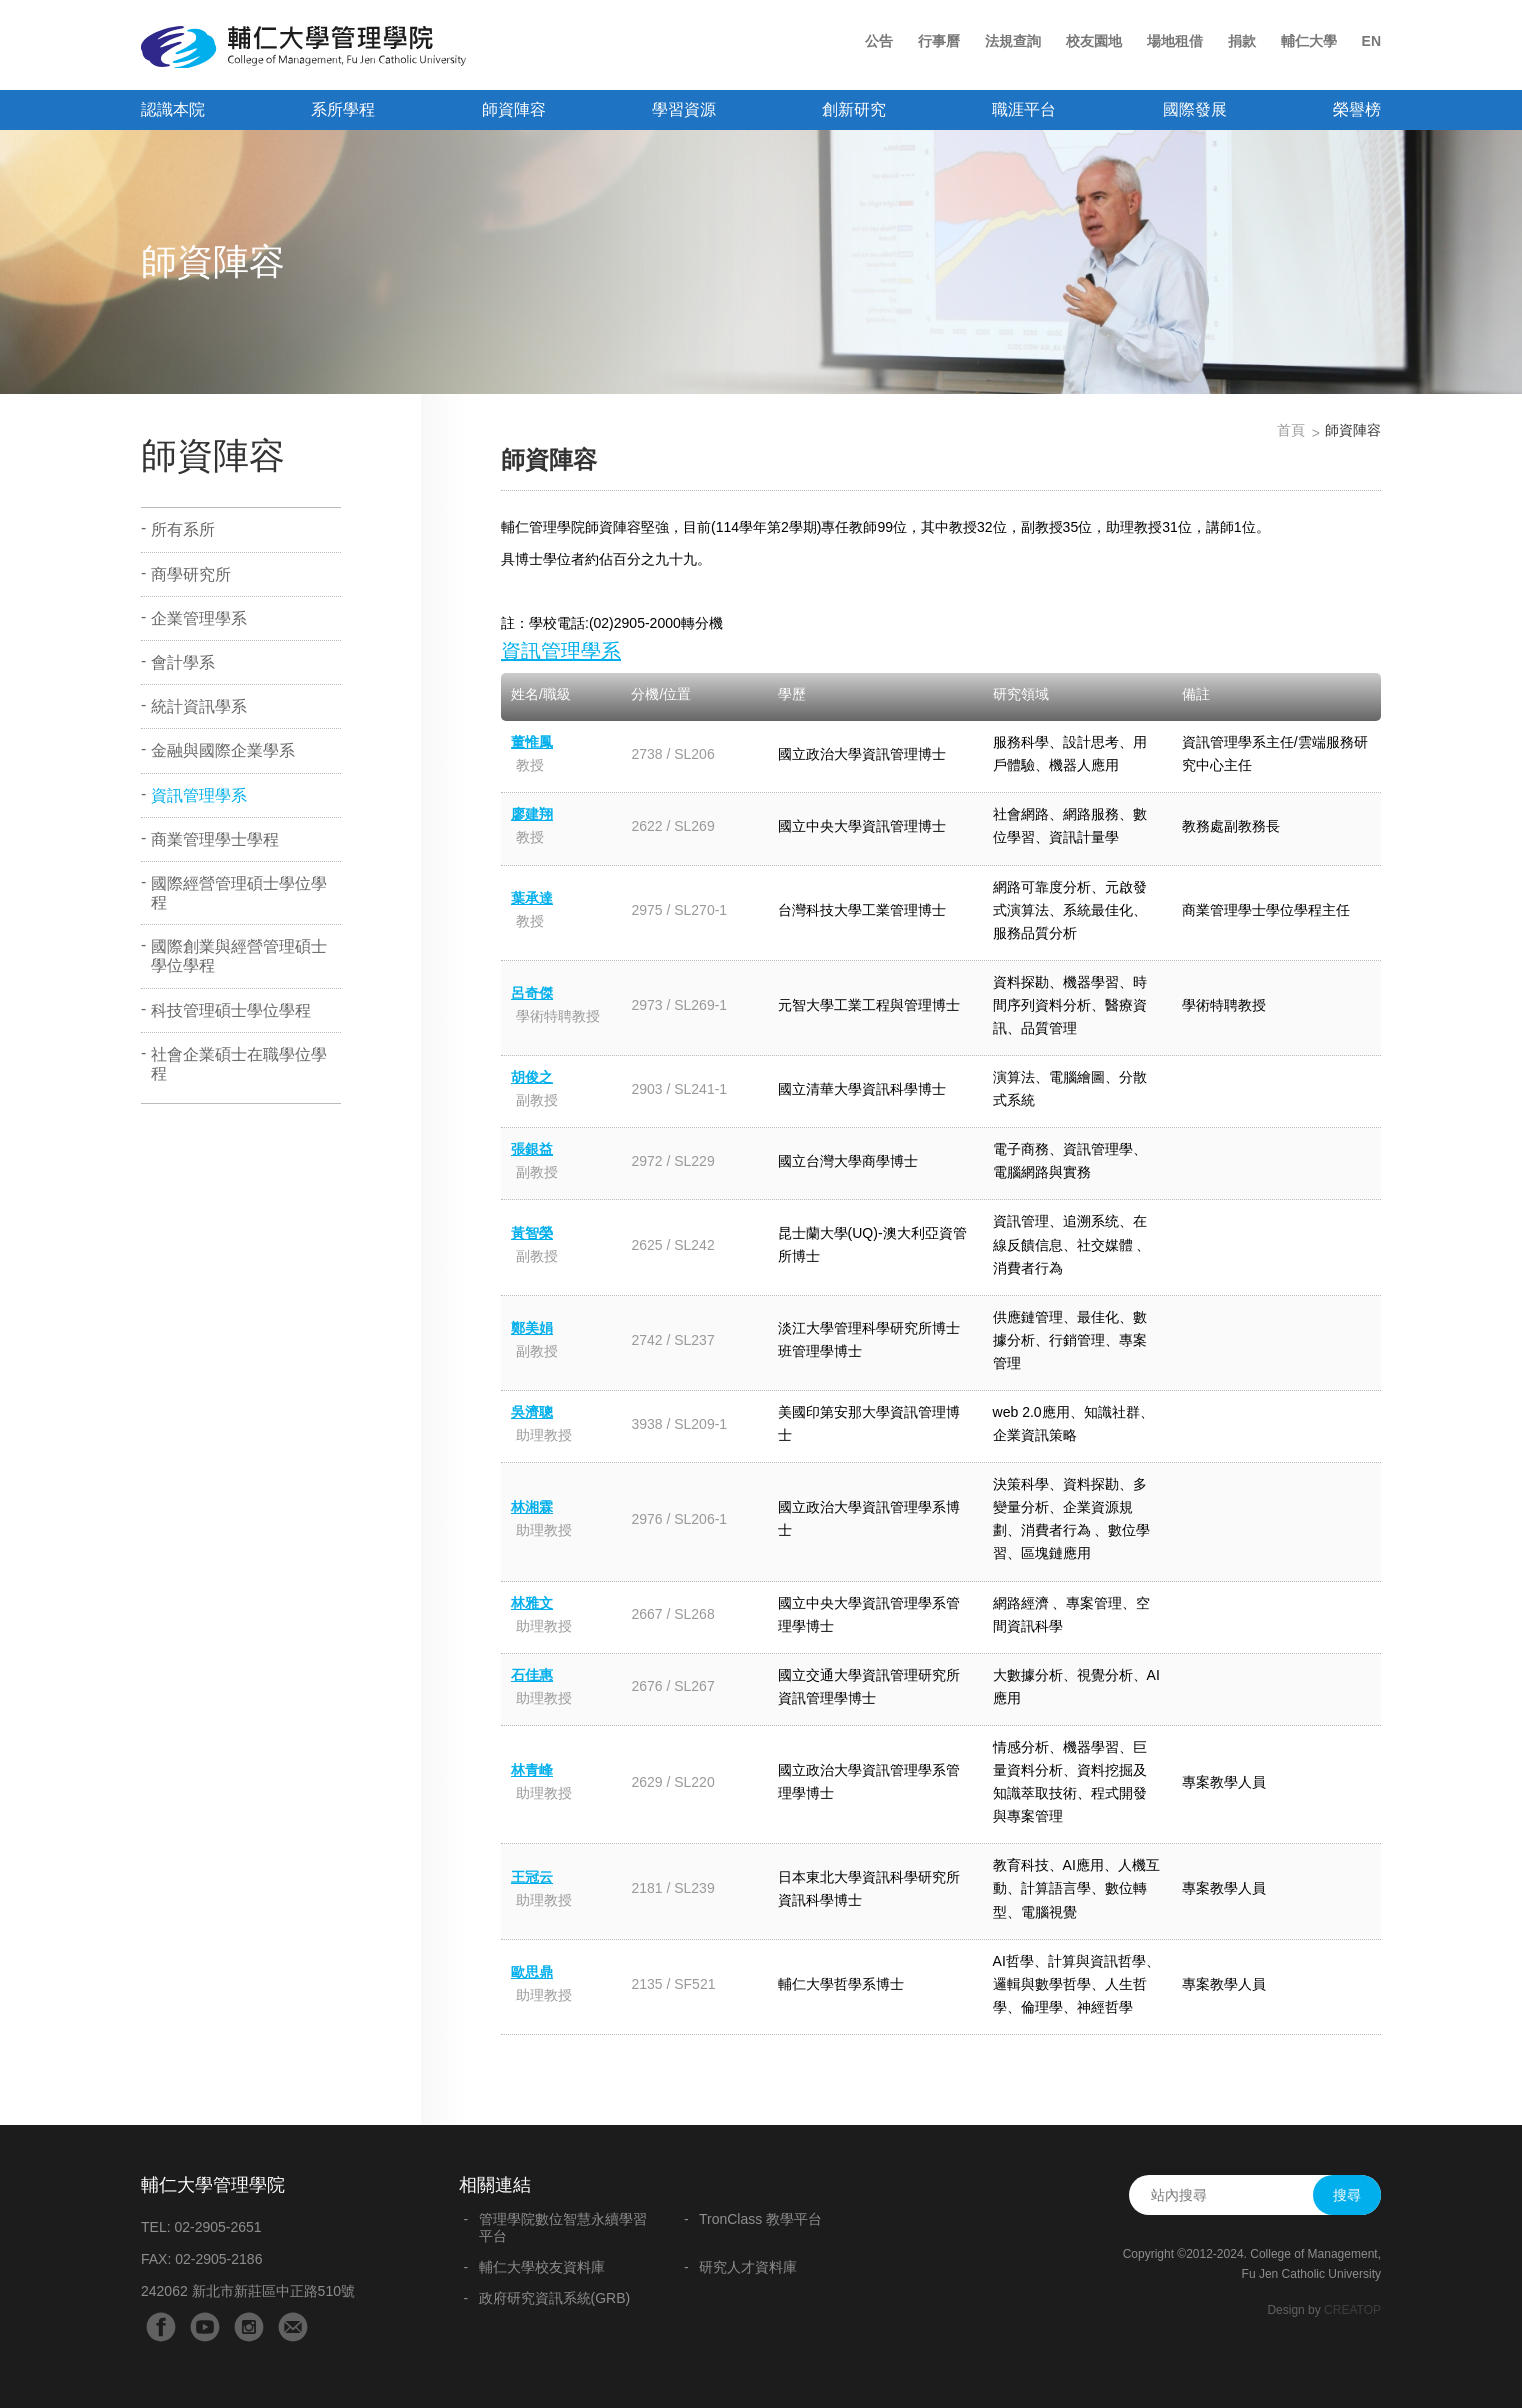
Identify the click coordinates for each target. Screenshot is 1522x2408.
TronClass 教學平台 (760, 2219)
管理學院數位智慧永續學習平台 (563, 2227)
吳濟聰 (532, 1412)
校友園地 (1094, 41)
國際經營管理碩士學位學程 (239, 893)
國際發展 (1195, 109)
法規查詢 (1013, 41)
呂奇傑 (532, 993)
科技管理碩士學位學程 (231, 1010)
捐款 (1242, 41)
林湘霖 (532, 1507)
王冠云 (532, 1877)
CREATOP (1352, 2310)
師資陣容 (514, 109)
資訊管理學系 (199, 795)
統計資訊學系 (199, 706)
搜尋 (1347, 2195)
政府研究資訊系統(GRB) (555, 2298)
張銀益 (532, 1149)
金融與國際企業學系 (223, 750)
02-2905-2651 (217, 2227)
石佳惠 (532, 1675)
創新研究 (854, 109)
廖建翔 (532, 814)
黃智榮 (532, 1233)
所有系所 (183, 529)
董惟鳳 (532, 742)
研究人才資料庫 (748, 2267)
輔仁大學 (1309, 41)
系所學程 (343, 109)
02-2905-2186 (218, 2259)
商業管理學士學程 (215, 839)
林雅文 (532, 1603)
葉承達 (532, 898)
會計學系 (183, 662)
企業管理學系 (199, 618)
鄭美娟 (532, 1328)
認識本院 (173, 109)
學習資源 (684, 109)
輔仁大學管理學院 (303, 47)
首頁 (1291, 430)
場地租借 (1175, 41)
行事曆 (939, 41)
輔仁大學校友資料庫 (542, 2267)
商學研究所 (191, 574)
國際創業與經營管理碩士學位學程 (239, 956)
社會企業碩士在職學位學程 (239, 1064)
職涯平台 (1024, 109)
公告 (879, 41)
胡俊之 (532, 1077)
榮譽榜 (1357, 109)
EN (1371, 41)
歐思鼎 (532, 1972)
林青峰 (532, 1770)
